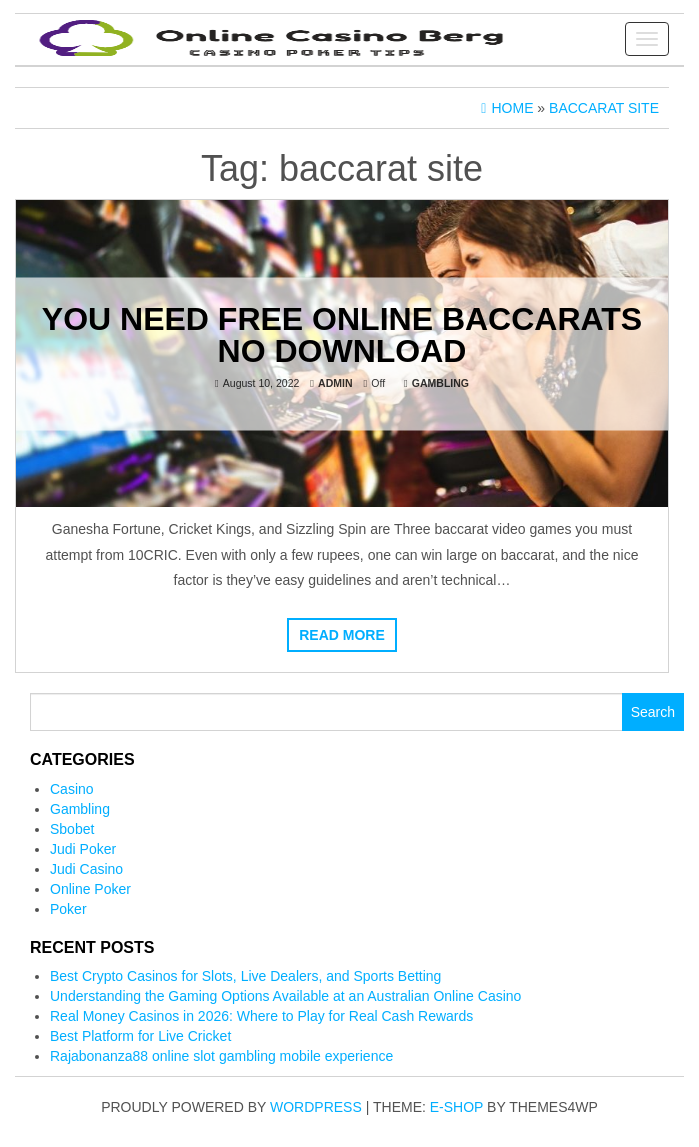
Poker (68, 909)
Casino (72, 789)
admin (335, 382)
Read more (342, 635)
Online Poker (90, 889)
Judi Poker (83, 849)
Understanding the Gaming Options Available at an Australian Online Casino (285, 996)
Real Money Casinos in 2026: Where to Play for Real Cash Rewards (261, 1016)
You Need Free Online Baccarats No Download (342, 334)
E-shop (456, 1107)
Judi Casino (86, 869)
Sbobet (72, 829)
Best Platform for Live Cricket (140, 1036)
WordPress (316, 1107)
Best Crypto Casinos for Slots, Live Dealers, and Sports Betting (245, 976)
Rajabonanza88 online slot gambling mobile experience (221, 1056)
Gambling (440, 382)
